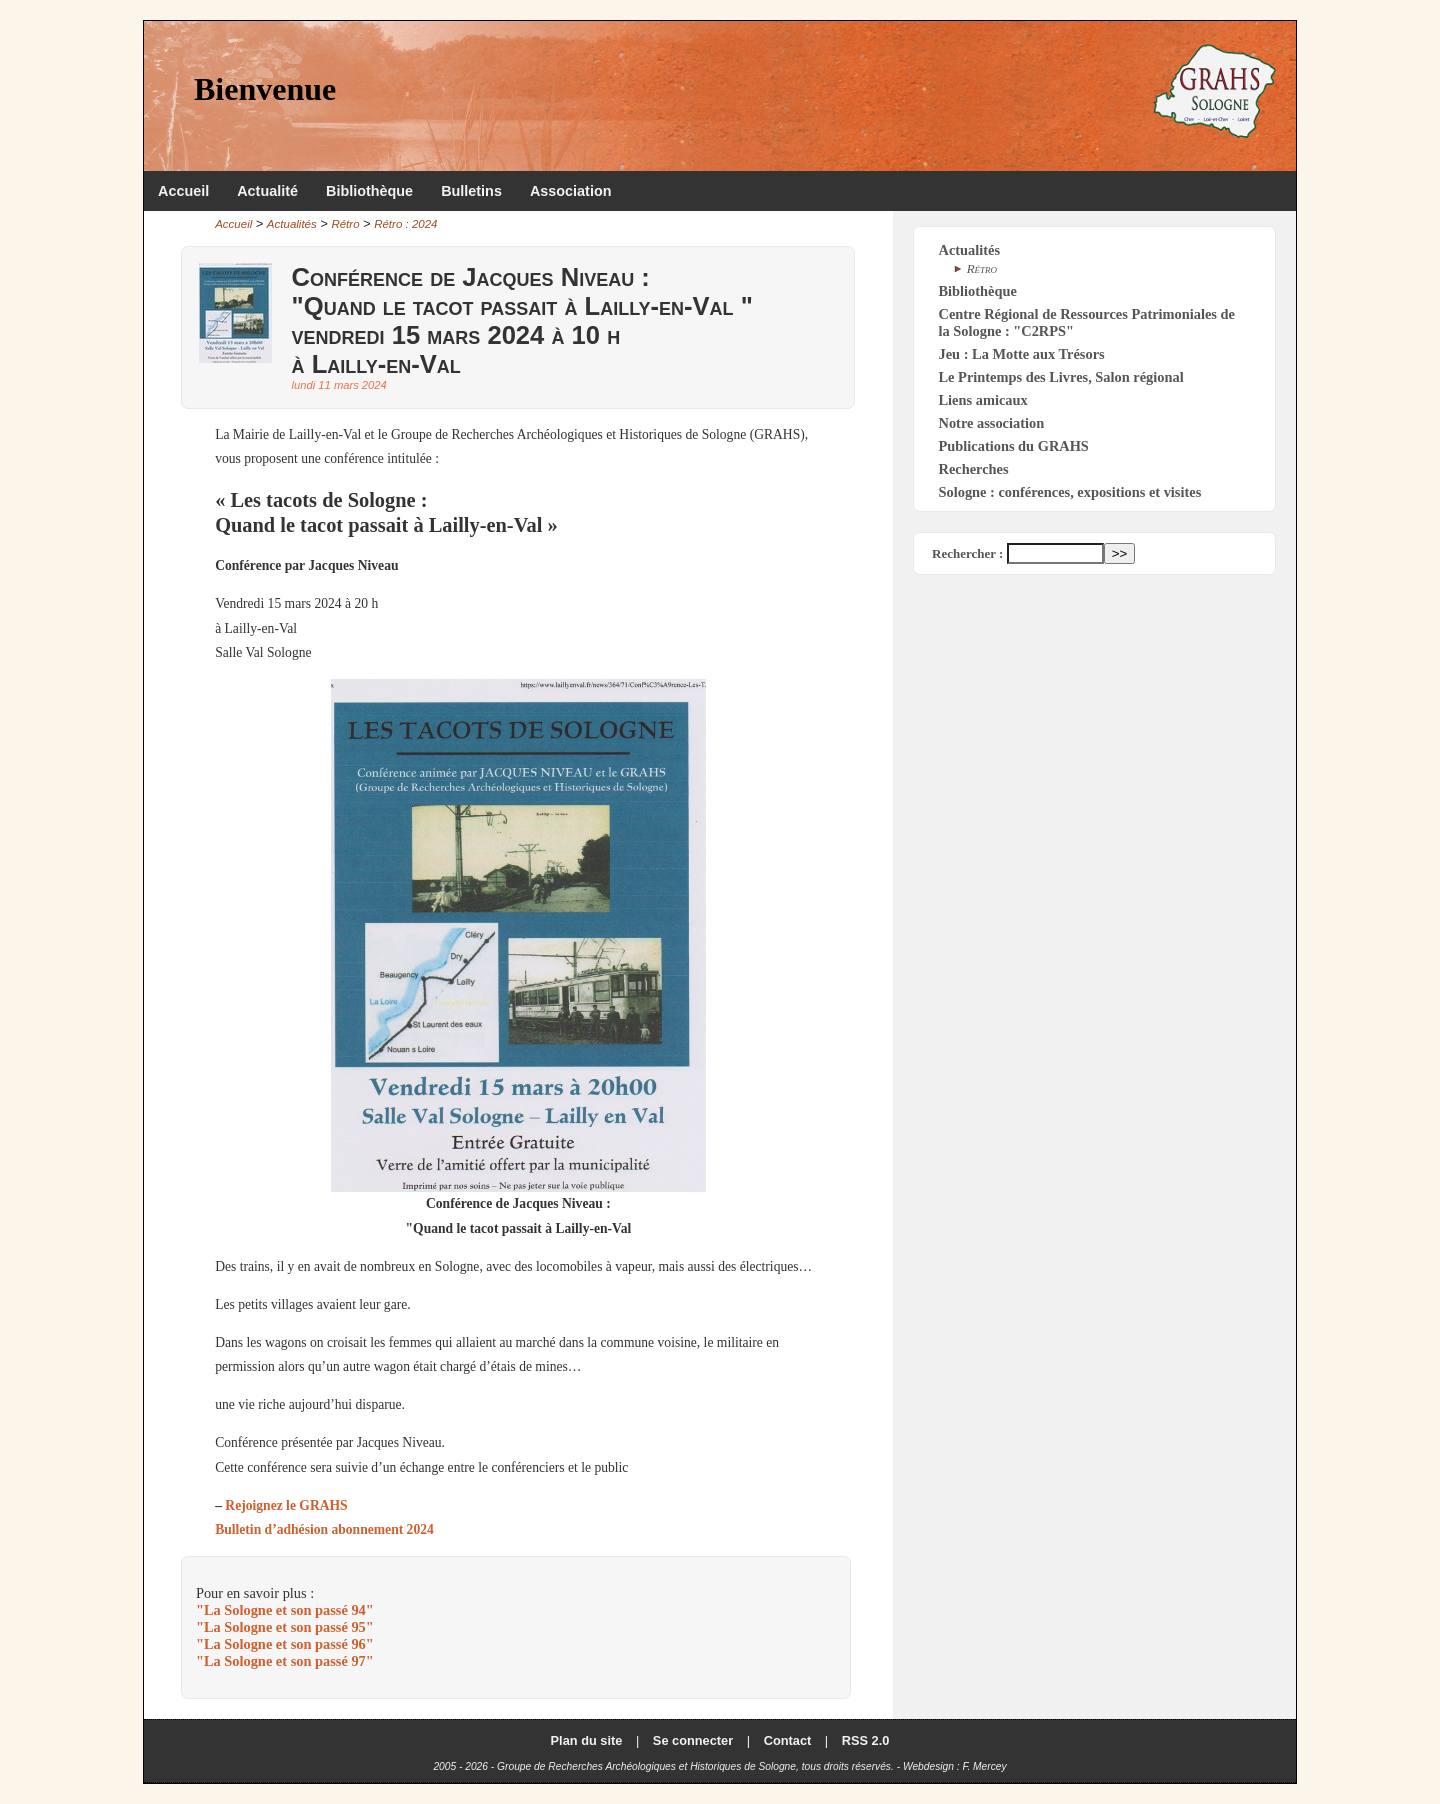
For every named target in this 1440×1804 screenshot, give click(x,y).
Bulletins (471, 191)
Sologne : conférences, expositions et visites (1070, 492)
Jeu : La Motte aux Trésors (1022, 354)
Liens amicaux (983, 400)
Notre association (992, 423)
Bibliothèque (369, 191)
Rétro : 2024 (405, 224)
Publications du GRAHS (1014, 446)
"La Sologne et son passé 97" (285, 1661)
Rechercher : (967, 553)
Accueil (183, 191)
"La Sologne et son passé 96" (285, 1644)
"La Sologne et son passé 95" (285, 1627)
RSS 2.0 (866, 1740)
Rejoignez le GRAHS (286, 1505)
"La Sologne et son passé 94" (285, 1610)
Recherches (974, 469)
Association (571, 191)
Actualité (267, 191)
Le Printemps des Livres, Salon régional (1061, 377)
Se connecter (693, 1740)
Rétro (345, 224)
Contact (788, 1740)
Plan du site (587, 1740)
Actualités (292, 224)
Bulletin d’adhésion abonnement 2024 (324, 1529)
